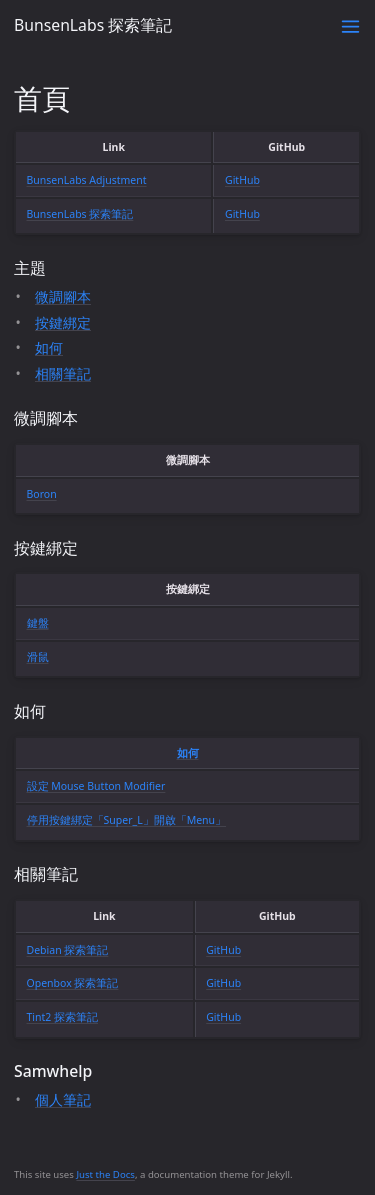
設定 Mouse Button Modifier (96, 786)
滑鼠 (38, 657)
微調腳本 (63, 296)
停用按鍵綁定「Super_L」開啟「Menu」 (127, 820)
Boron (42, 494)
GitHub (242, 180)
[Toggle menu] (350, 26)
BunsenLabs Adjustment (87, 180)
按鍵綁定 (63, 322)
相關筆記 (63, 373)
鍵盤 (38, 623)
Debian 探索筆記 (68, 950)
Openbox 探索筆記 (73, 983)
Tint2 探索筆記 (63, 1017)
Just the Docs (105, 1174)
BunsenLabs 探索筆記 (93, 25)
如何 (49, 347)
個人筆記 (63, 1099)
